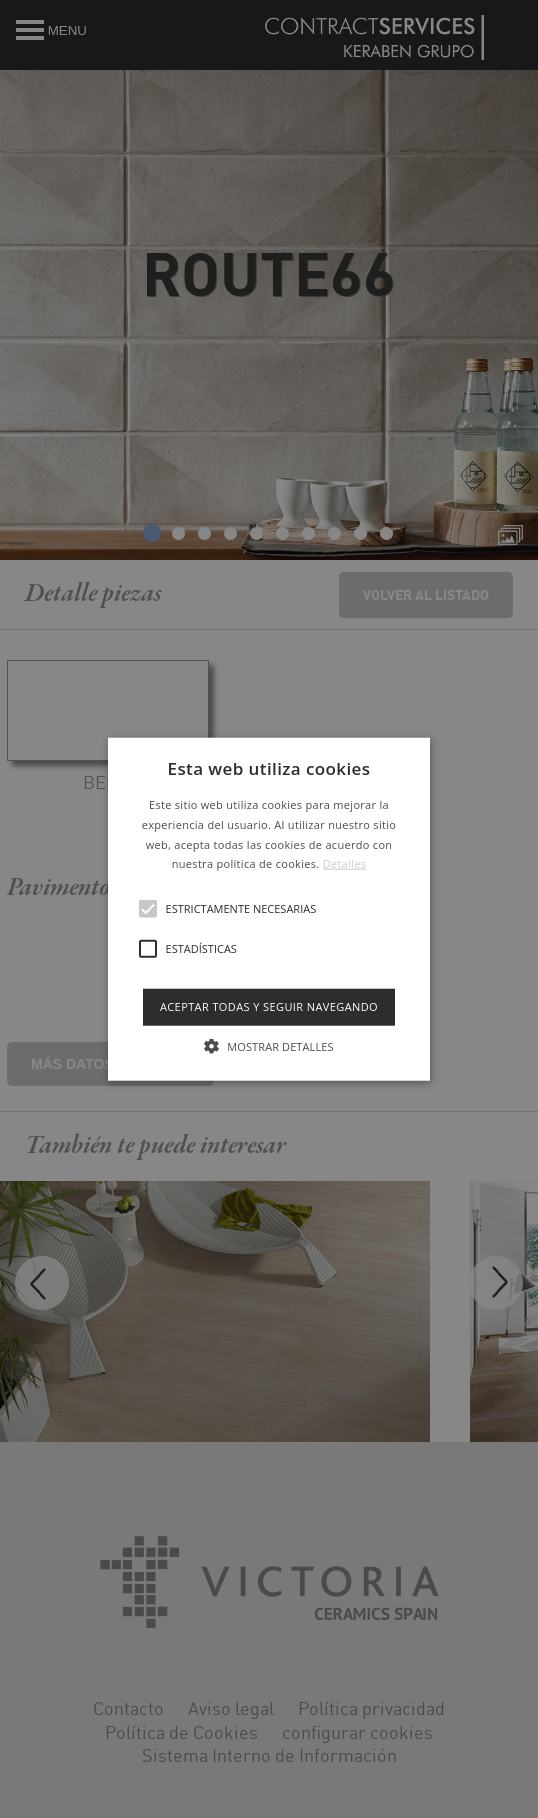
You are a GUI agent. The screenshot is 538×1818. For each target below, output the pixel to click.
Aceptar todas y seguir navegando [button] (269, 1006)
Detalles (345, 863)
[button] (269, 909)
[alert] (269, 909)
